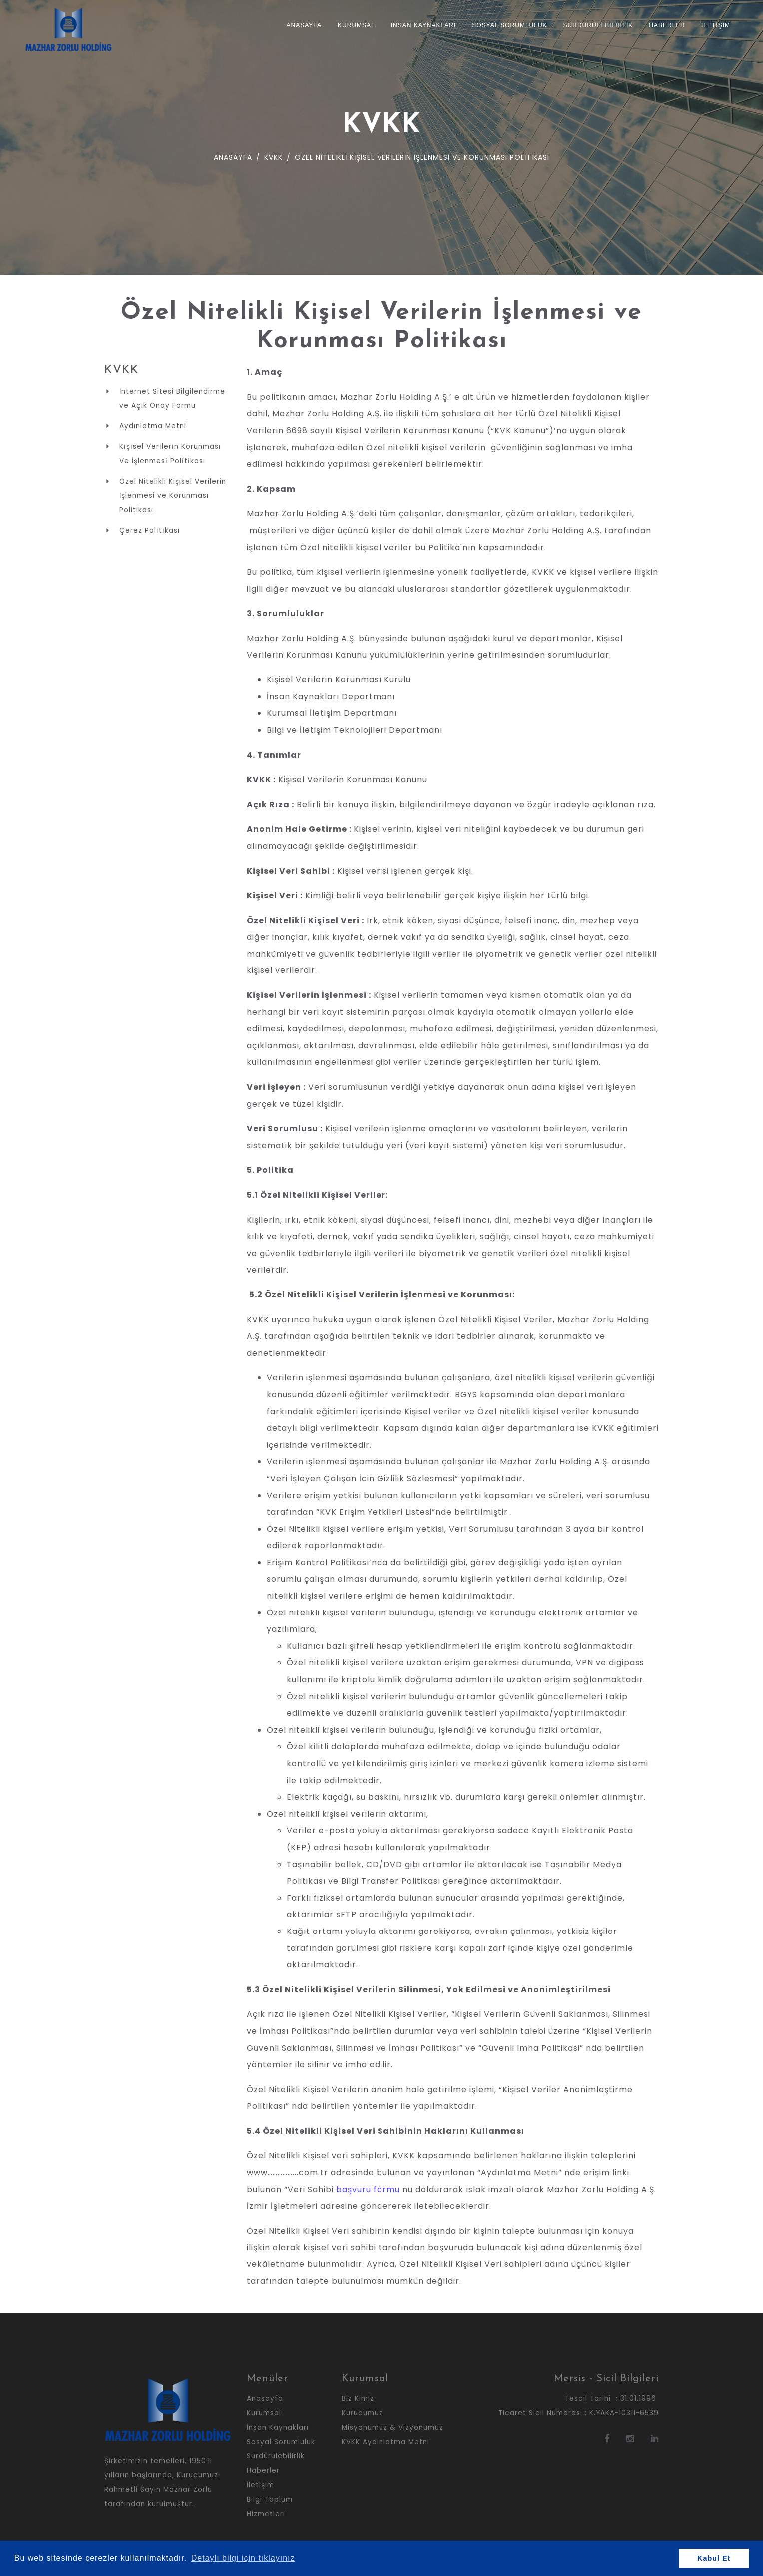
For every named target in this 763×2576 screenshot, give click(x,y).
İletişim (715, 25)
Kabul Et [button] (713, 2558)
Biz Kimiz (358, 2398)
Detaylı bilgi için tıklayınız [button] (243, 2558)
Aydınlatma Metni (152, 426)
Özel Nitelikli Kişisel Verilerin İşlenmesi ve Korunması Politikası (172, 496)
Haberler (667, 25)
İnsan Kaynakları (423, 25)
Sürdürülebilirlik (598, 25)
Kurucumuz (362, 2413)
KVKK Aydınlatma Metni (385, 2442)
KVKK (272, 157)
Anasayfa (304, 25)
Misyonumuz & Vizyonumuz (392, 2427)
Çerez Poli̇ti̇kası (149, 530)
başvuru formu (368, 2189)
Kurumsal (356, 25)
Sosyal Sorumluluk (509, 25)
